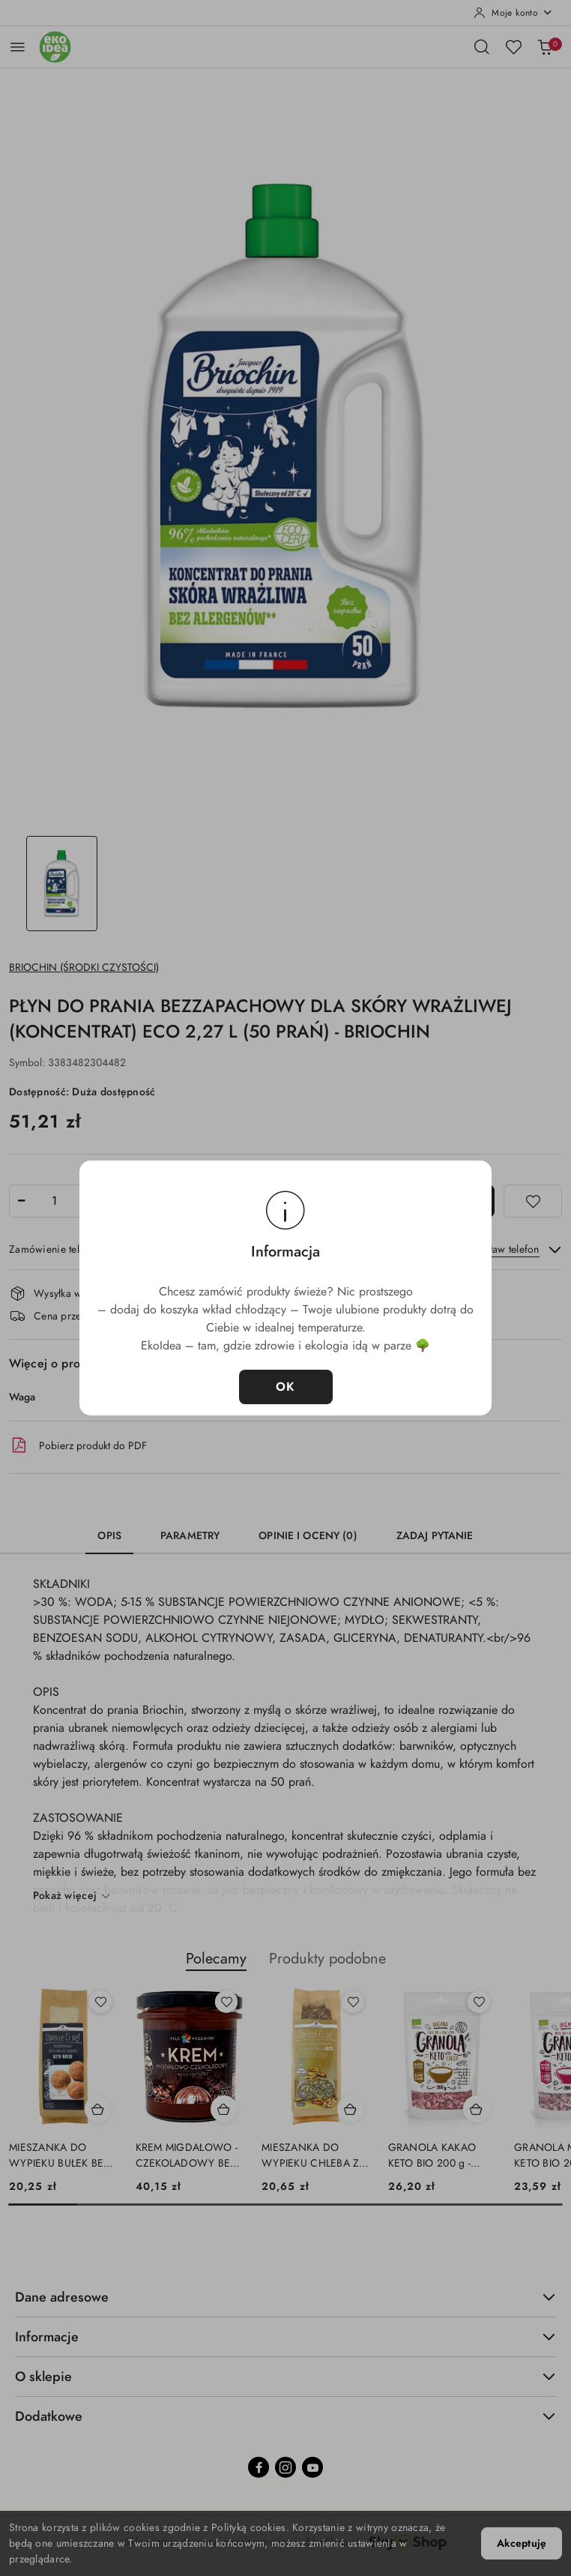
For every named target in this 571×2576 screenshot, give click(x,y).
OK (286, 1387)
